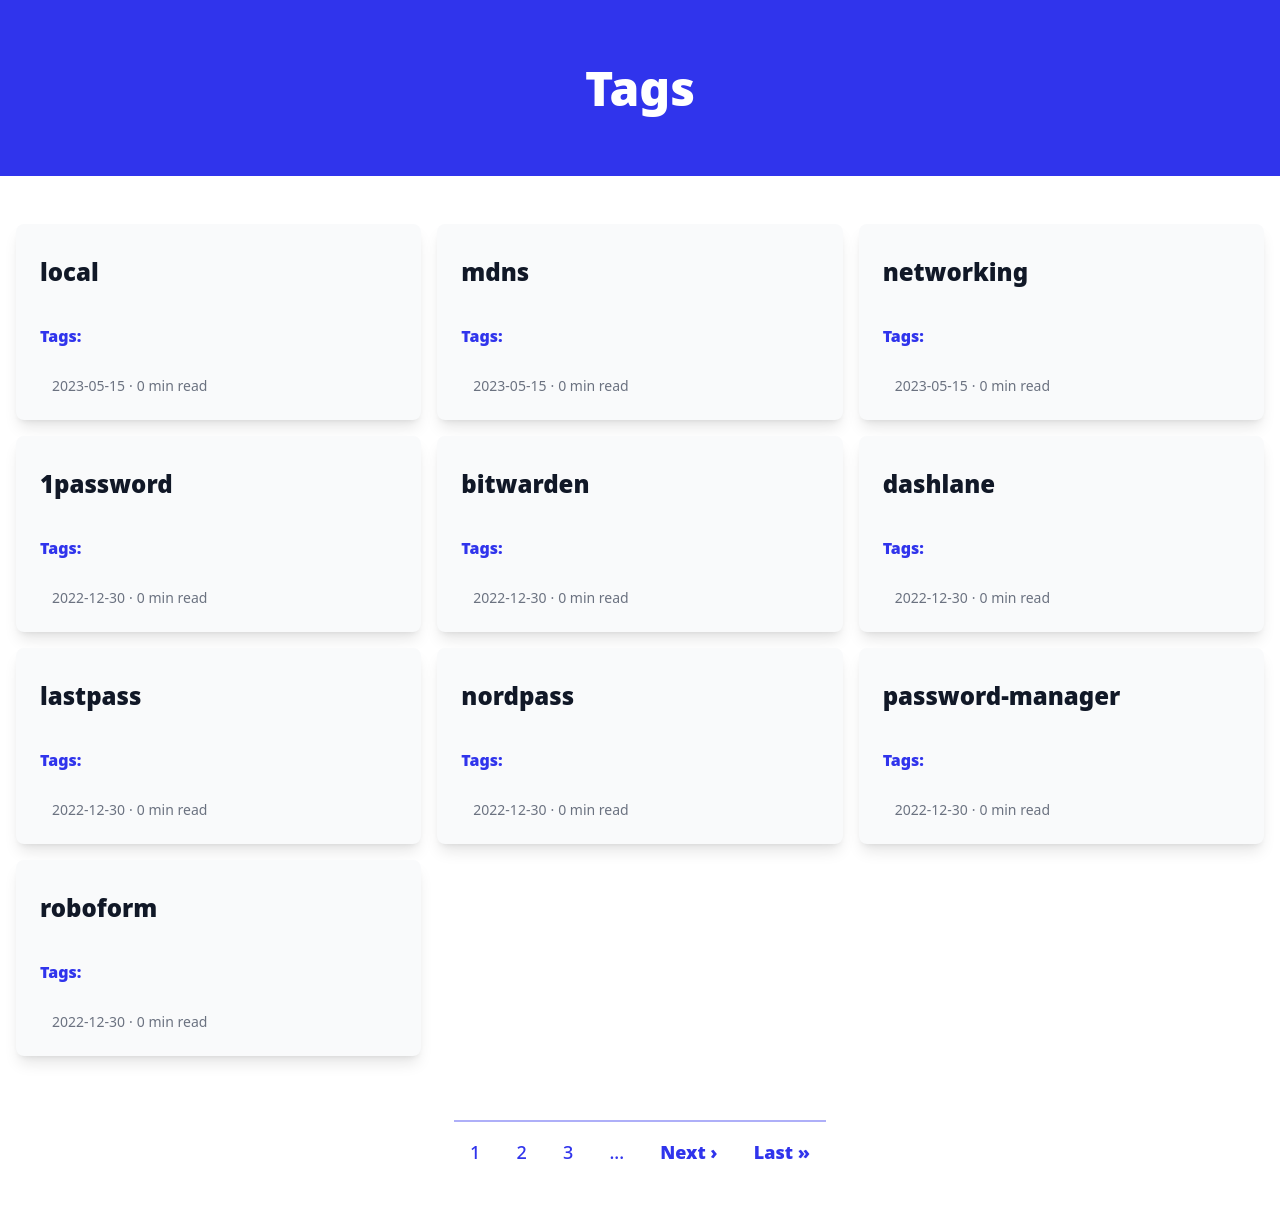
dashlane (939, 484)
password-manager (1002, 696)
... (616, 1152)
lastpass (90, 696)
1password (106, 484)
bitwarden (525, 484)
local (69, 272)
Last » (782, 1152)
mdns (495, 272)
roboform (98, 908)
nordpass (517, 696)
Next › (688, 1152)
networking (955, 272)
